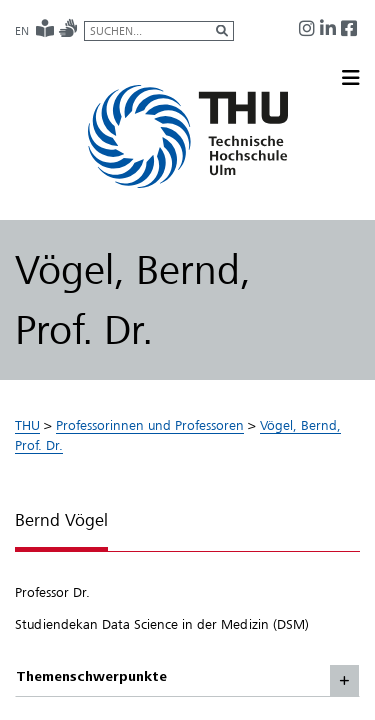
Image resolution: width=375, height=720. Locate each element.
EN (22, 31)
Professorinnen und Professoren (150, 425)
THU (27, 425)
